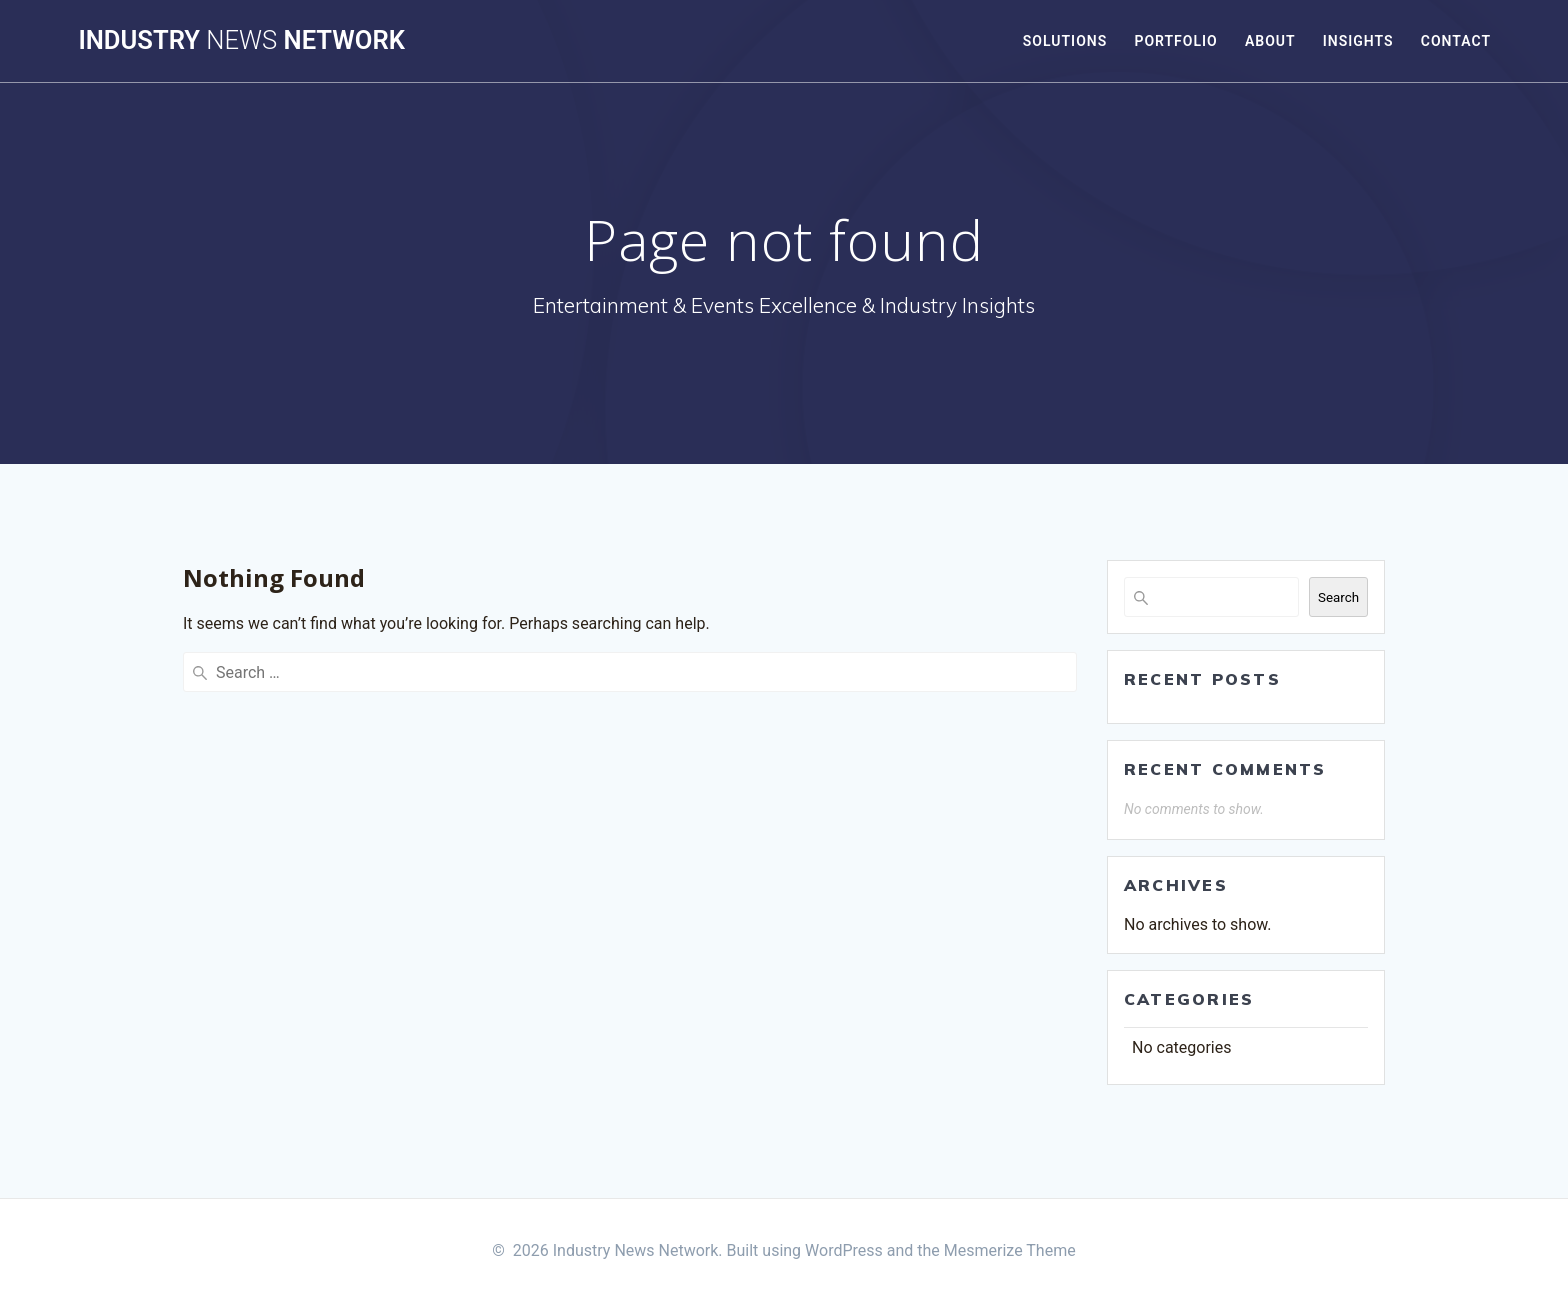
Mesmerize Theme (1010, 1250)
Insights (1358, 41)
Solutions (1065, 41)
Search (1338, 597)
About (1270, 41)
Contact (1456, 41)
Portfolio (1175, 41)
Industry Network (241, 41)
